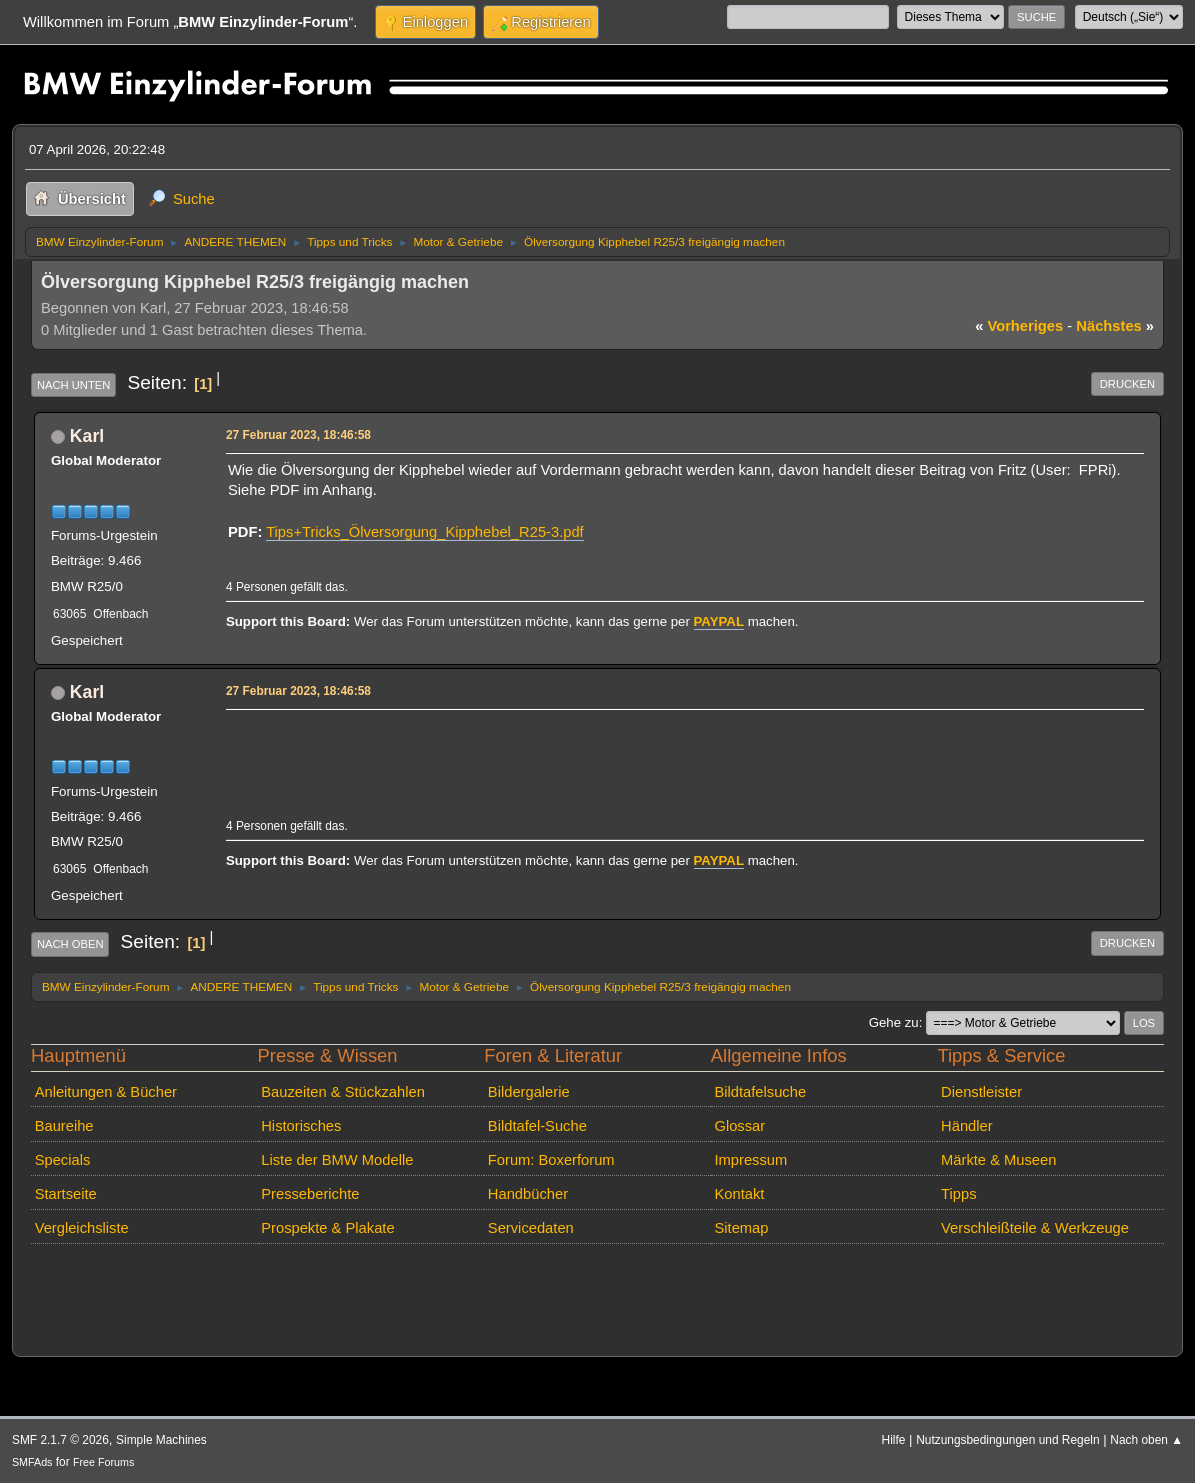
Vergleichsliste (82, 1228)
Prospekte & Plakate (327, 1228)
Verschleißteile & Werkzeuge (1035, 1228)
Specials (63, 1160)
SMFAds (32, 1462)
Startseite (66, 1194)
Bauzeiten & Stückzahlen (343, 1092)
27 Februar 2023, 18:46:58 (298, 435)
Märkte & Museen (998, 1160)
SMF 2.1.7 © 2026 (60, 1440)
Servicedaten (531, 1228)
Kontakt (739, 1194)
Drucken (1127, 384)
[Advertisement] (592, 746)
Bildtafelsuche (760, 1092)
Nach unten (73, 385)
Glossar (739, 1126)
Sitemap (741, 1228)
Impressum (750, 1160)
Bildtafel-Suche (537, 1126)
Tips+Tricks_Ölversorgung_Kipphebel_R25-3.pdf (425, 532)
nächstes (1115, 326)
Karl (87, 436)
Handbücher (528, 1194)
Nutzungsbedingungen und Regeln (1007, 1440)
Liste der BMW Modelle (337, 1160)
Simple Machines (161, 1440)
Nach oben (70, 944)
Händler (967, 1126)
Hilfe (894, 1440)
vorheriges (1019, 326)
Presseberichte (310, 1194)
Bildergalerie (529, 1092)
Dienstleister (981, 1092)
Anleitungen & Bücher (106, 1092)
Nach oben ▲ (1146, 1440)
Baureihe (64, 1126)
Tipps (958, 1194)
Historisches (301, 1126)
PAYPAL (719, 621)
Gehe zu (894, 1022)
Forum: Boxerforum (551, 1160)
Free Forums (103, 1462)
